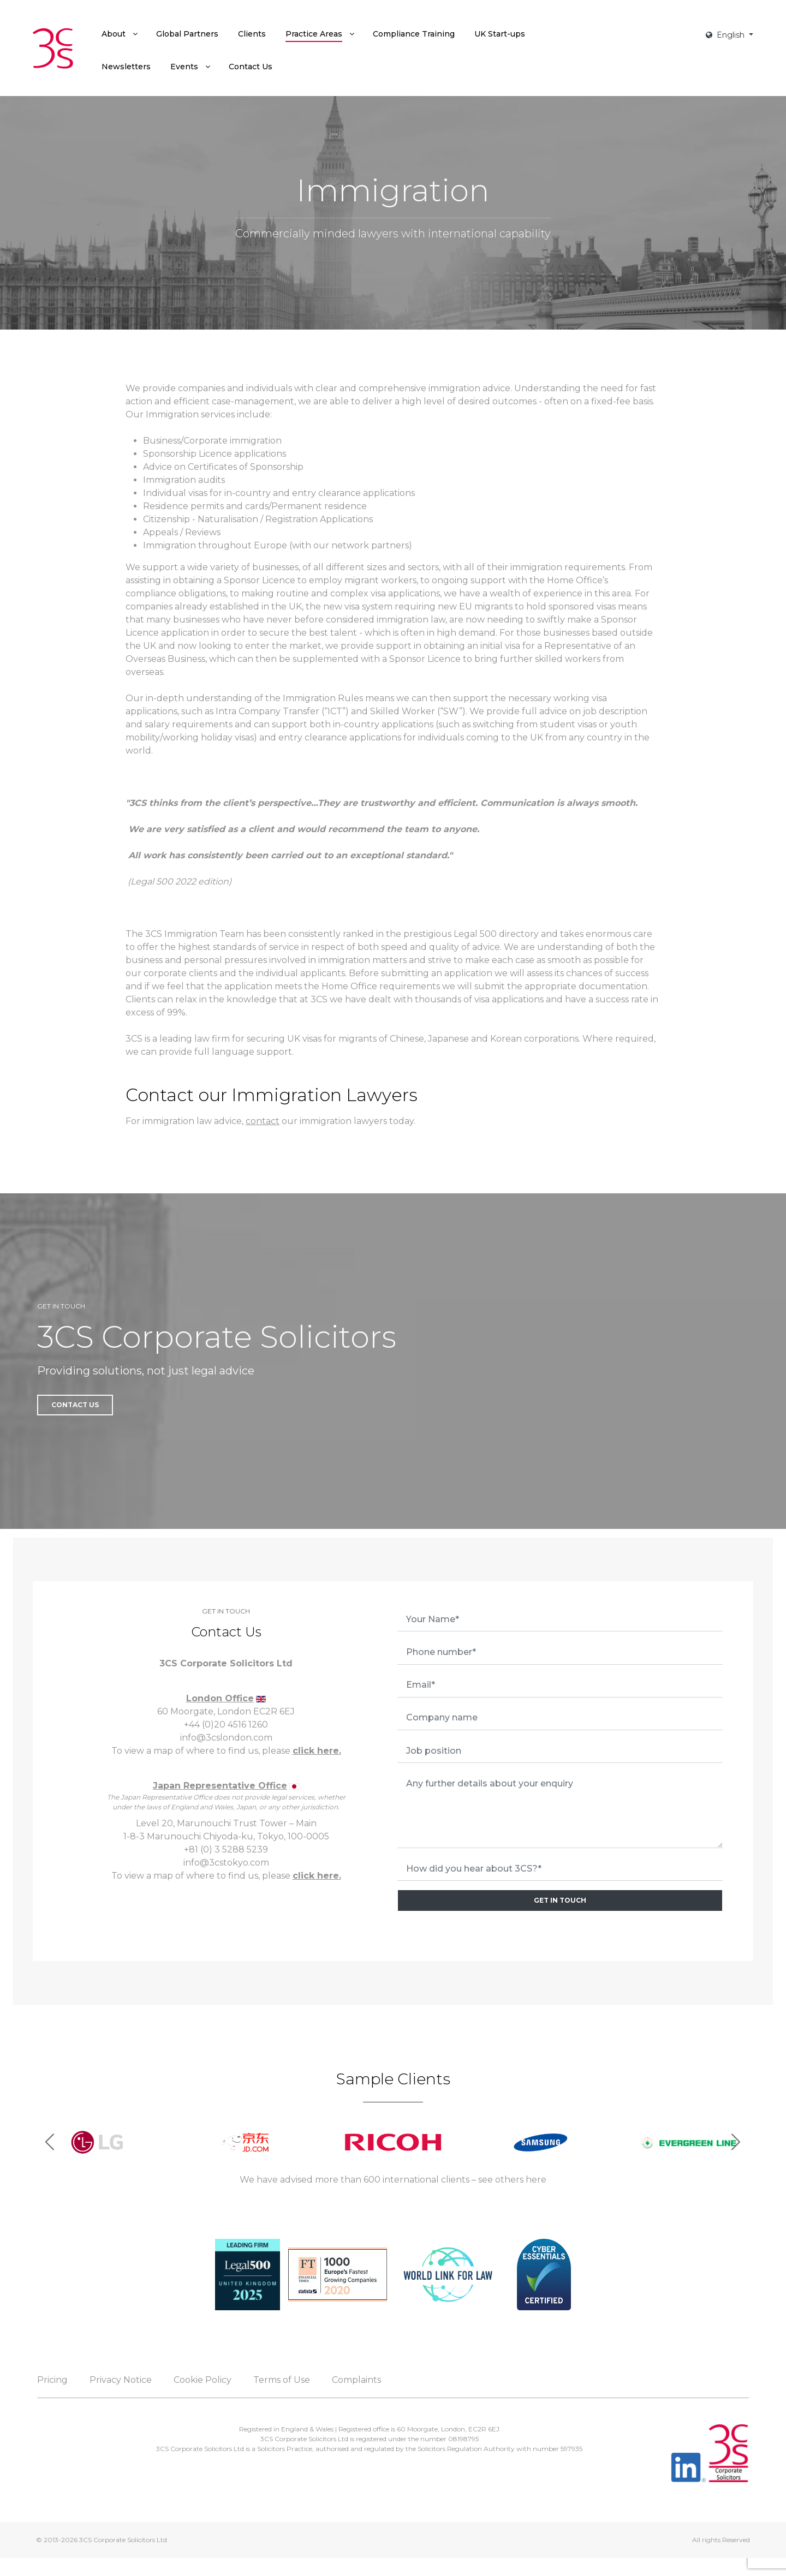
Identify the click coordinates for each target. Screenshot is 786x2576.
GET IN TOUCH (560, 1900)
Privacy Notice (121, 2380)
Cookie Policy (202, 2380)
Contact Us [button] (75, 1405)
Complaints (356, 2380)
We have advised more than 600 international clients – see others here (393, 2179)
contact (262, 1121)
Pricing (52, 2380)
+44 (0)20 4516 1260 (226, 1724)
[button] (736, 2142)
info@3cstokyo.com (226, 1862)
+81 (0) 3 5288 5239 (226, 1849)
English (726, 35)
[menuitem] (119, 33)
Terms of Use (281, 2380)
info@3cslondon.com (226, 1737)
